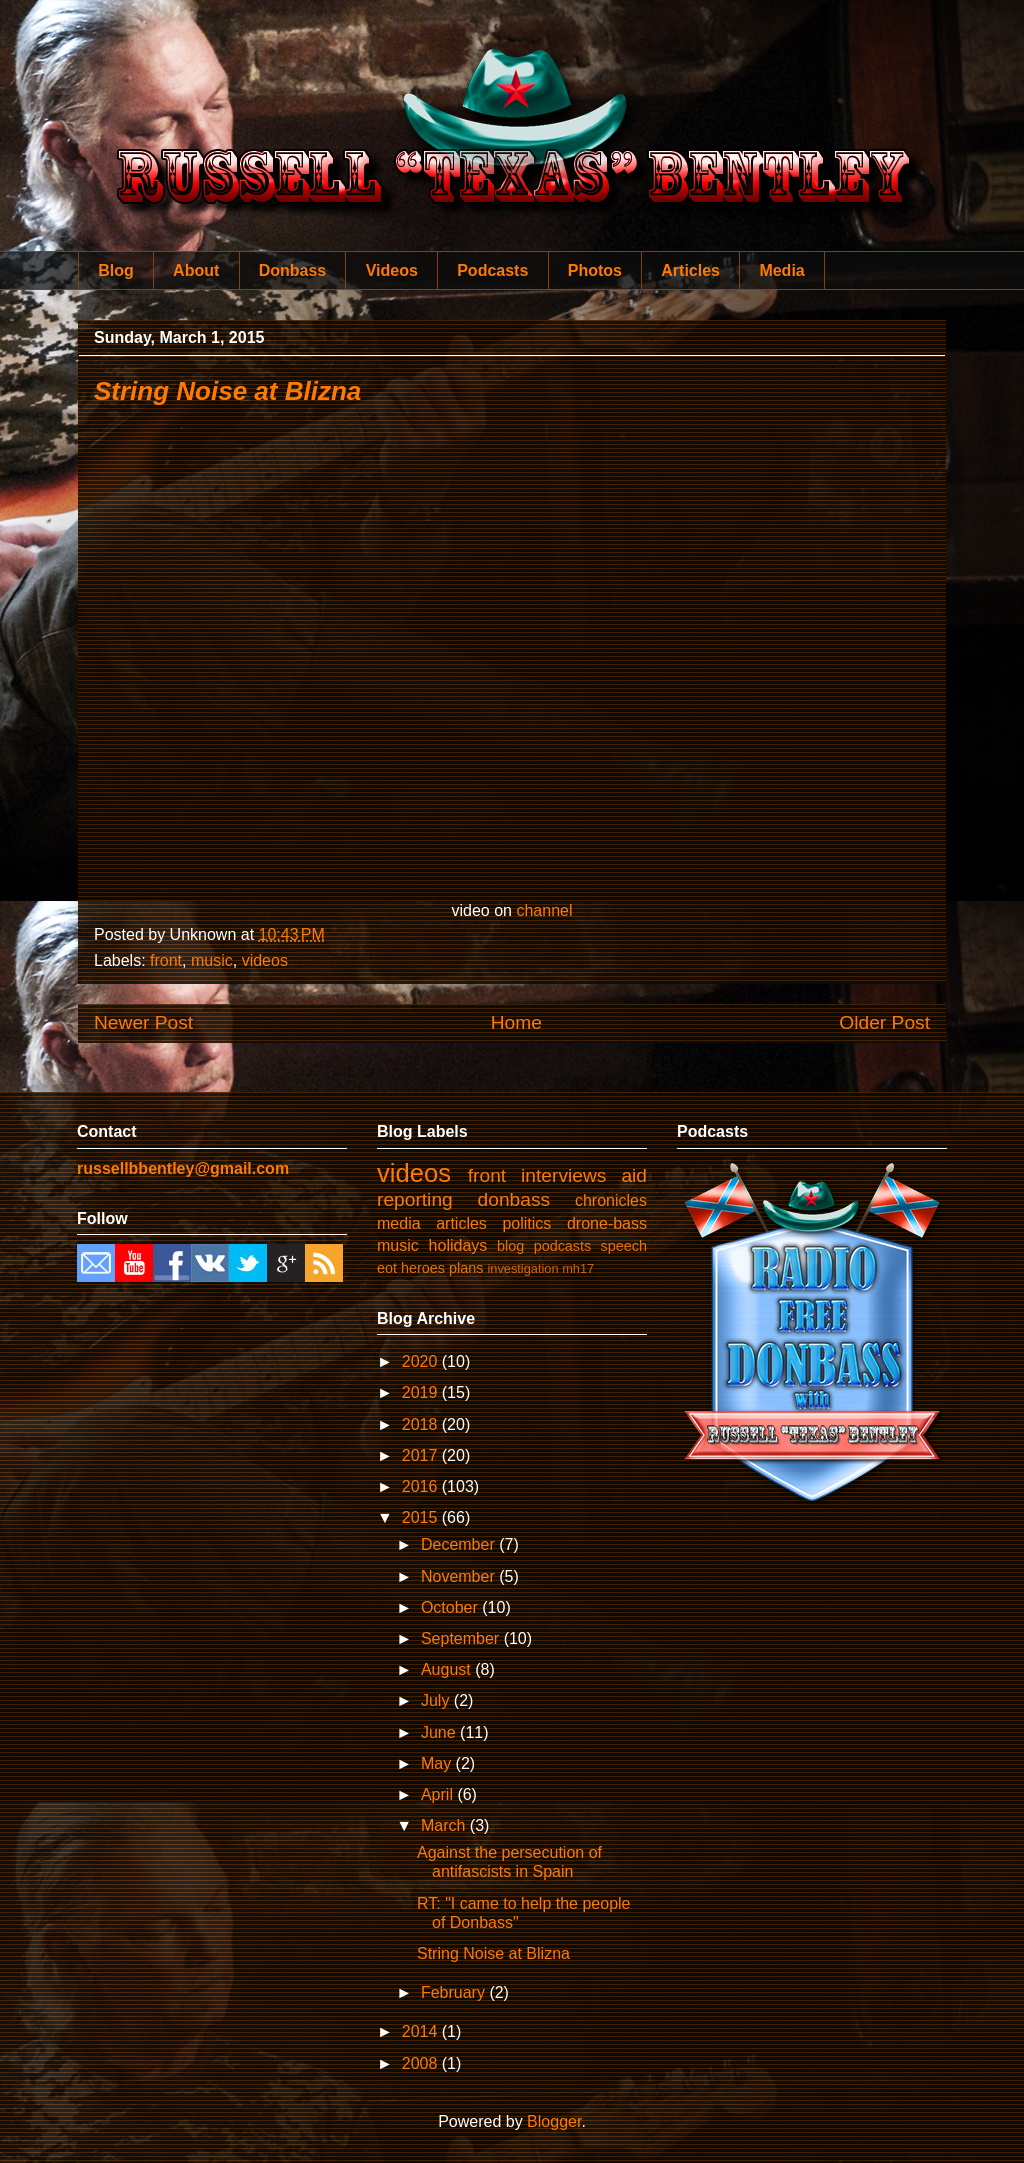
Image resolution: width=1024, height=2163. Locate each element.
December (460, 1544)
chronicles (611, 1200)
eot (387, 1268)
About (196, 270)
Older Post (884, 1022)
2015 (422, 1517)
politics (526, 1223)
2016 (422, 1486)
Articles (690, 270)
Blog (116, 270)
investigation (522, 1268)
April (439, 1794)
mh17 (578, 1268)
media (399, 1223)
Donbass (293, 270)
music (212, 960)
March (445, 1825)
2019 (422, 1392)
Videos (392, 270)
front (166, 960)
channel (544, 910)
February (455, 1992)
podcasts (563, 1246)
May (438, 1763)
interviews (563, 1175)
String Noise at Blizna (227, 391)
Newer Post (143, 1022)
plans (466, 1268)
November (460, 1576)
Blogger (554, 2121)
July (437, 1700)
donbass (514, 1199)
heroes (423, 1268)
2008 (422, 2063)
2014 (422, 2031)
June (440, 1732)
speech (624, 1246)
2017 (422, 1455)
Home (516, 1022)
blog (510, 1246)
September (462, 1638)
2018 (422, 1424)
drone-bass (607, 1223)
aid (634, 1175)
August (448, 1669)
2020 (422, 1361)
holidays (458, 1245)
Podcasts (492, 270)
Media (781, 270)
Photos (595, 270)
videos (265, 960)
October (451, 1607)
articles (461, 1223)
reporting (415, 1199)
